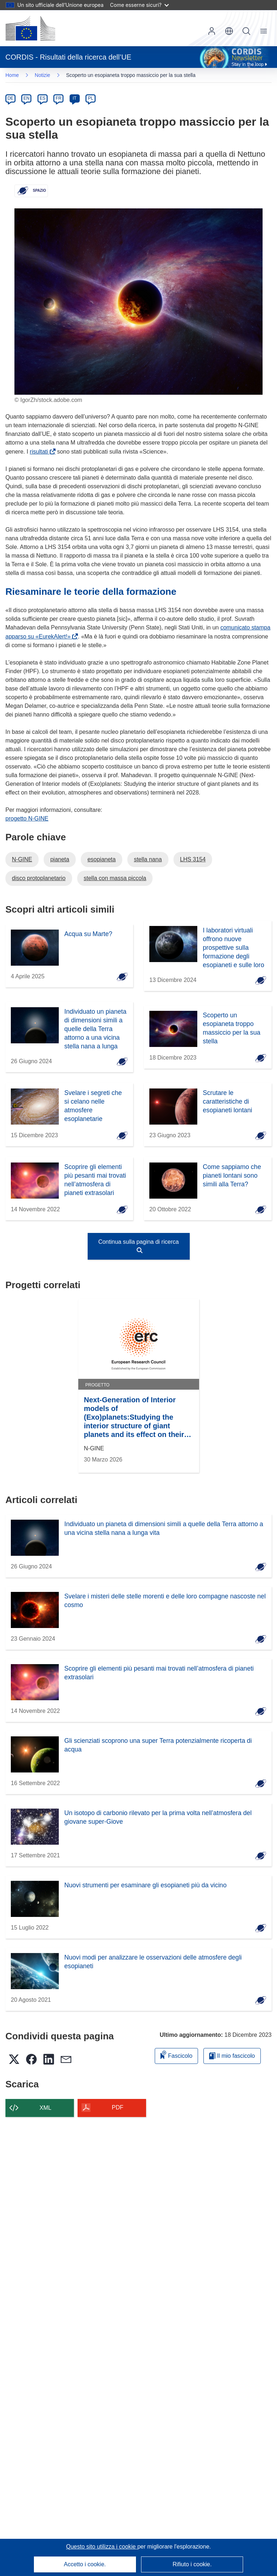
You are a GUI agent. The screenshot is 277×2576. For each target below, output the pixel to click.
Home (12, 75)
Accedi (211, 31)
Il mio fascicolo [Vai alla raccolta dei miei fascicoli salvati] (232, 2055)
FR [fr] (58, 98)
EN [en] (26, 98)
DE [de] (11, 98)
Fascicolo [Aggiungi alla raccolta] (176, 2055)
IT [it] (74, 98)
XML (46, 2108)
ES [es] (42, 98)
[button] (229, 31)
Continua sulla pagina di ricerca (138, 1246)
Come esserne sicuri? (139, 5)
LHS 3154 (193, 859)
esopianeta (101, 859)
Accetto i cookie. (85, 2564)
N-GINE (22, 859)
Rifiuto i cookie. (192, 2564)
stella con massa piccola (115, 878)
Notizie (42, 75)
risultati (40, 452)
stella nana (148, 859)
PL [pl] (90, 98)
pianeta (59, 859)
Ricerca (246, 31)
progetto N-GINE (26, 818)
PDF (117, 2107)
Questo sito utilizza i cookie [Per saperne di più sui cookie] (101, 2546)
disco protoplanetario (39, 878)
